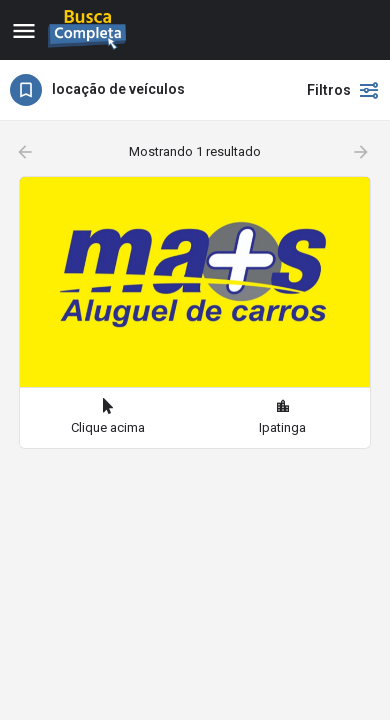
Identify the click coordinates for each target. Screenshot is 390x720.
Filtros (343, 90)
